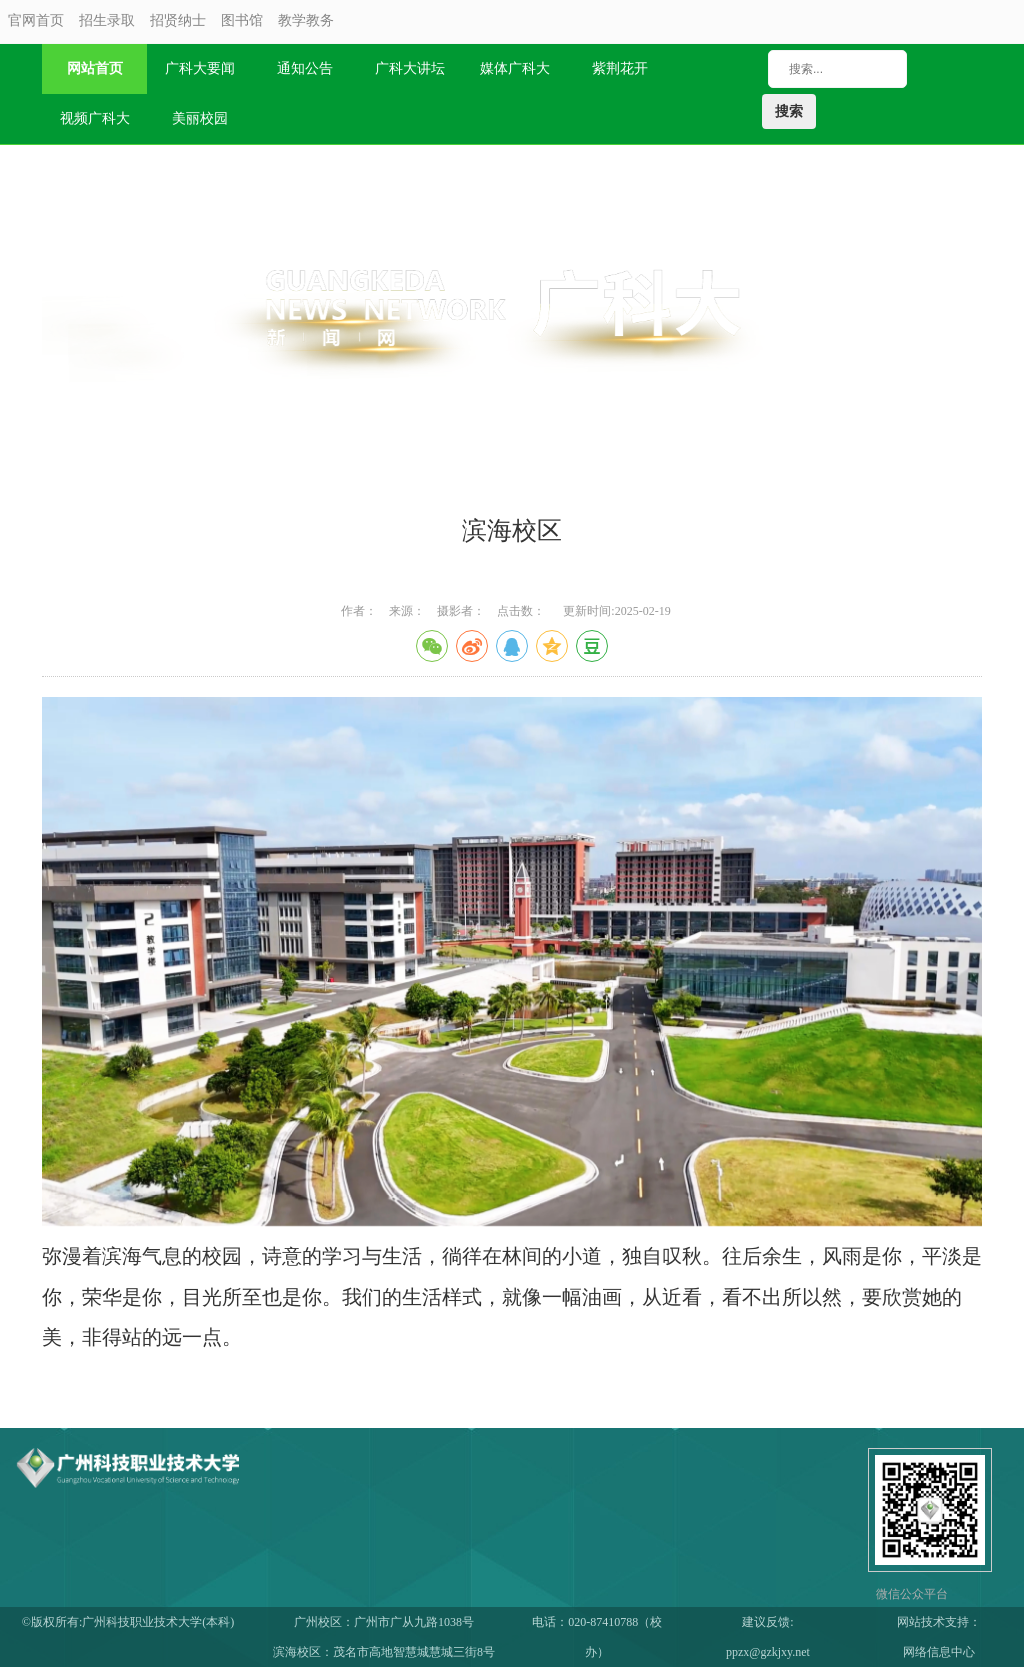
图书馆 (242, 20)
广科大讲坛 (410, 68)
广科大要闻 (200, 68)
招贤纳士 (178, 20)
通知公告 (305, 68)
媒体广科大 (515, 68)
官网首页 (36, 20)
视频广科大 (95, 118)
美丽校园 (200, 118)
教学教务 (306, 20)
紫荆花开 (620, 68)
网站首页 (95, 68)
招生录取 (107, 20)
